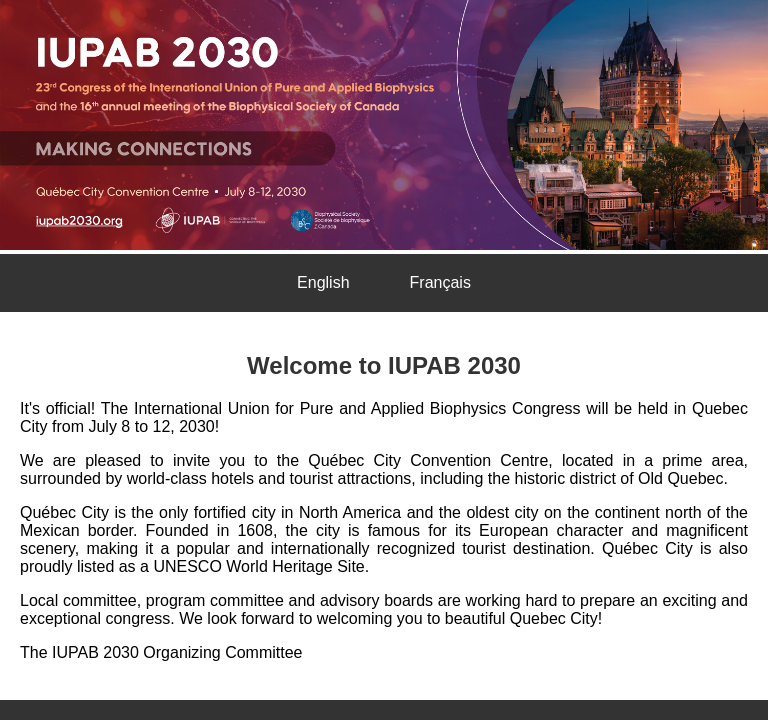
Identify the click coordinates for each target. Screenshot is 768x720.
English (323, 282)
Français (440, 282)
